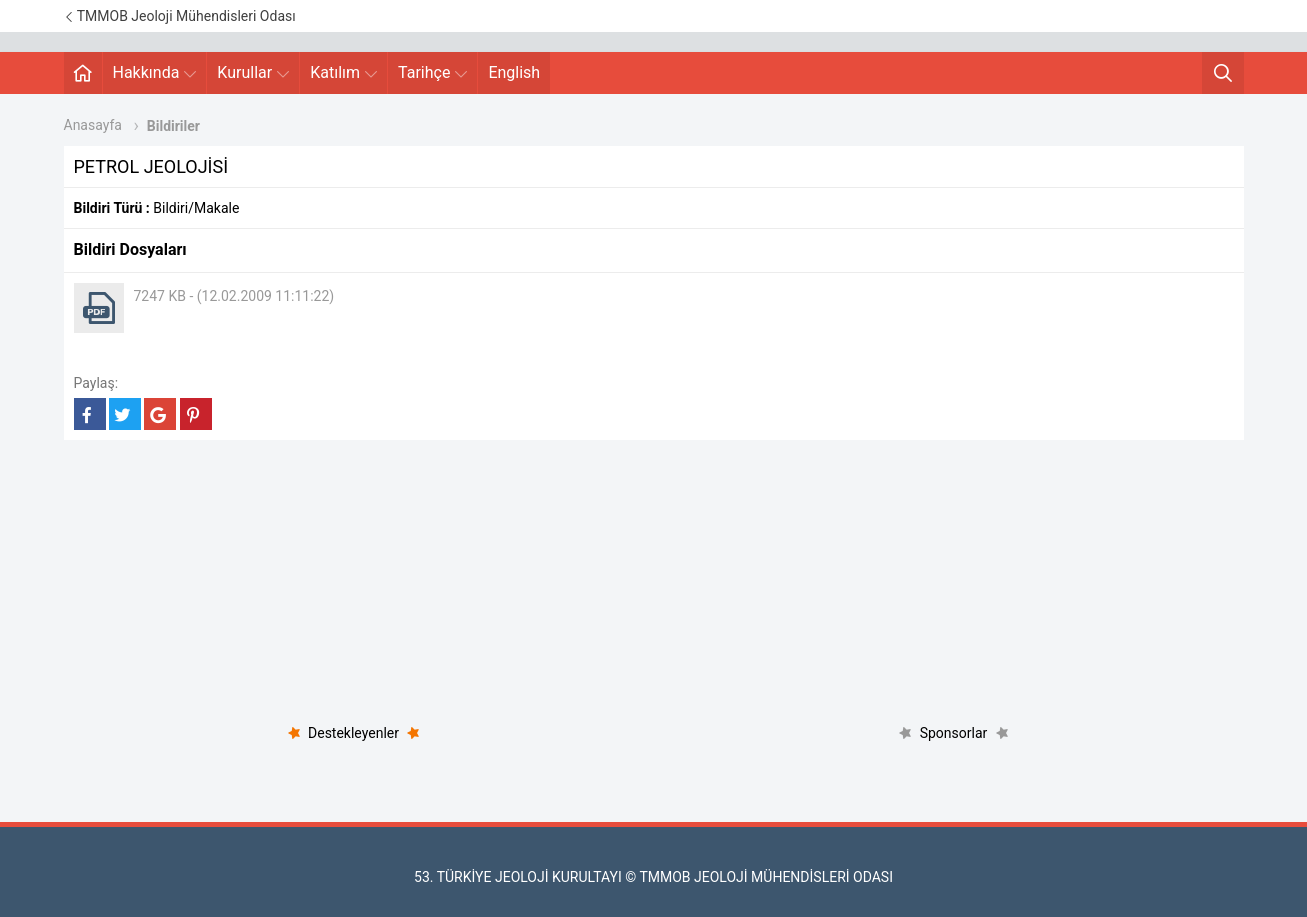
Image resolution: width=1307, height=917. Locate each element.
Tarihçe (432, 72)
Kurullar (253, 72)
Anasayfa (93, 125)
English (514, 72)
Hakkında (155, 72)
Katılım (343, 72)
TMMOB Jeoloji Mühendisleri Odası (180, 16)
